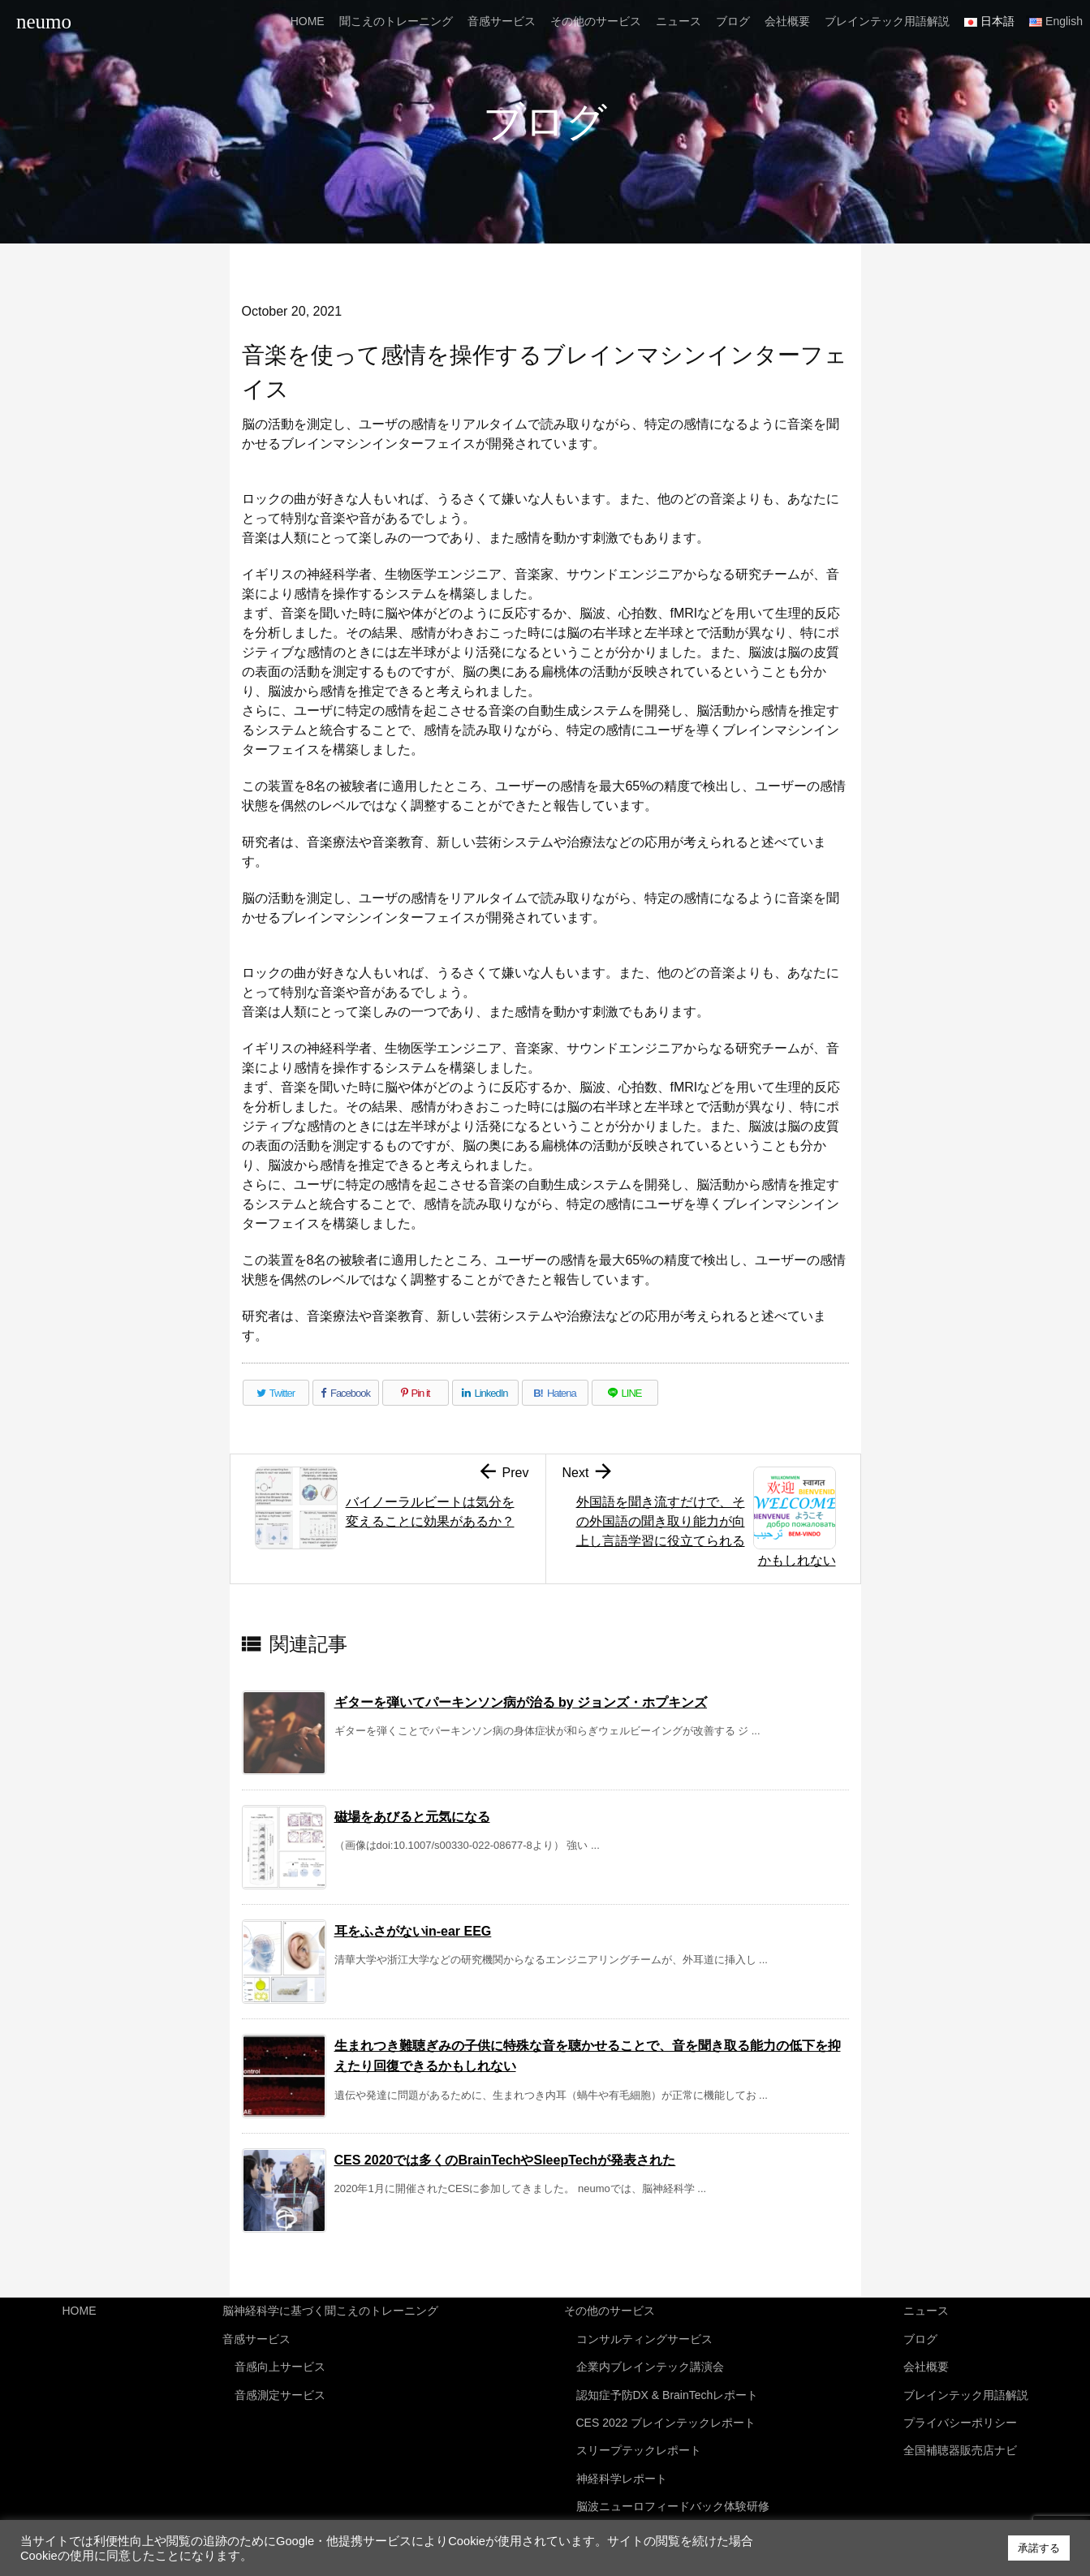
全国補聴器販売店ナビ (960, 2436)
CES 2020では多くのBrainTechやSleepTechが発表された (505, 2160)
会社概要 (926, 2360)
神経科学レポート (621, 2461)
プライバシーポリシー (960, 2410)
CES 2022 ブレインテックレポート (666, 2410)
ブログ (920, 2334)
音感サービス (256, 2334)
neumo (43, 21)
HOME (79, 2309)
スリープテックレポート (638, 2436)
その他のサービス (609, 2309)
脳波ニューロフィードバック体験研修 (672, 2486)
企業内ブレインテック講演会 (650, 2360)
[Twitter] (276, 1393)
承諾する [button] (1039, 2548)
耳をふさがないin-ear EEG (413, 1931)
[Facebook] (345, 1393)
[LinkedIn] (485, 1393)
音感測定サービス (280, 2385)
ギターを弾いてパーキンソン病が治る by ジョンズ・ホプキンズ (521, 1702)
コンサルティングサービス (644, 2334)
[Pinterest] (415, 1393)
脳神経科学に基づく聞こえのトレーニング (330, 2309)
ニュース (926, 2309)
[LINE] (625, 1393)
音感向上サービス (280, 2360)
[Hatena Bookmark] (555, 1393)
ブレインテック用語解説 (965, 2385)
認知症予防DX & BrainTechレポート (667, 2385)
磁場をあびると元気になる (412, 1817)
